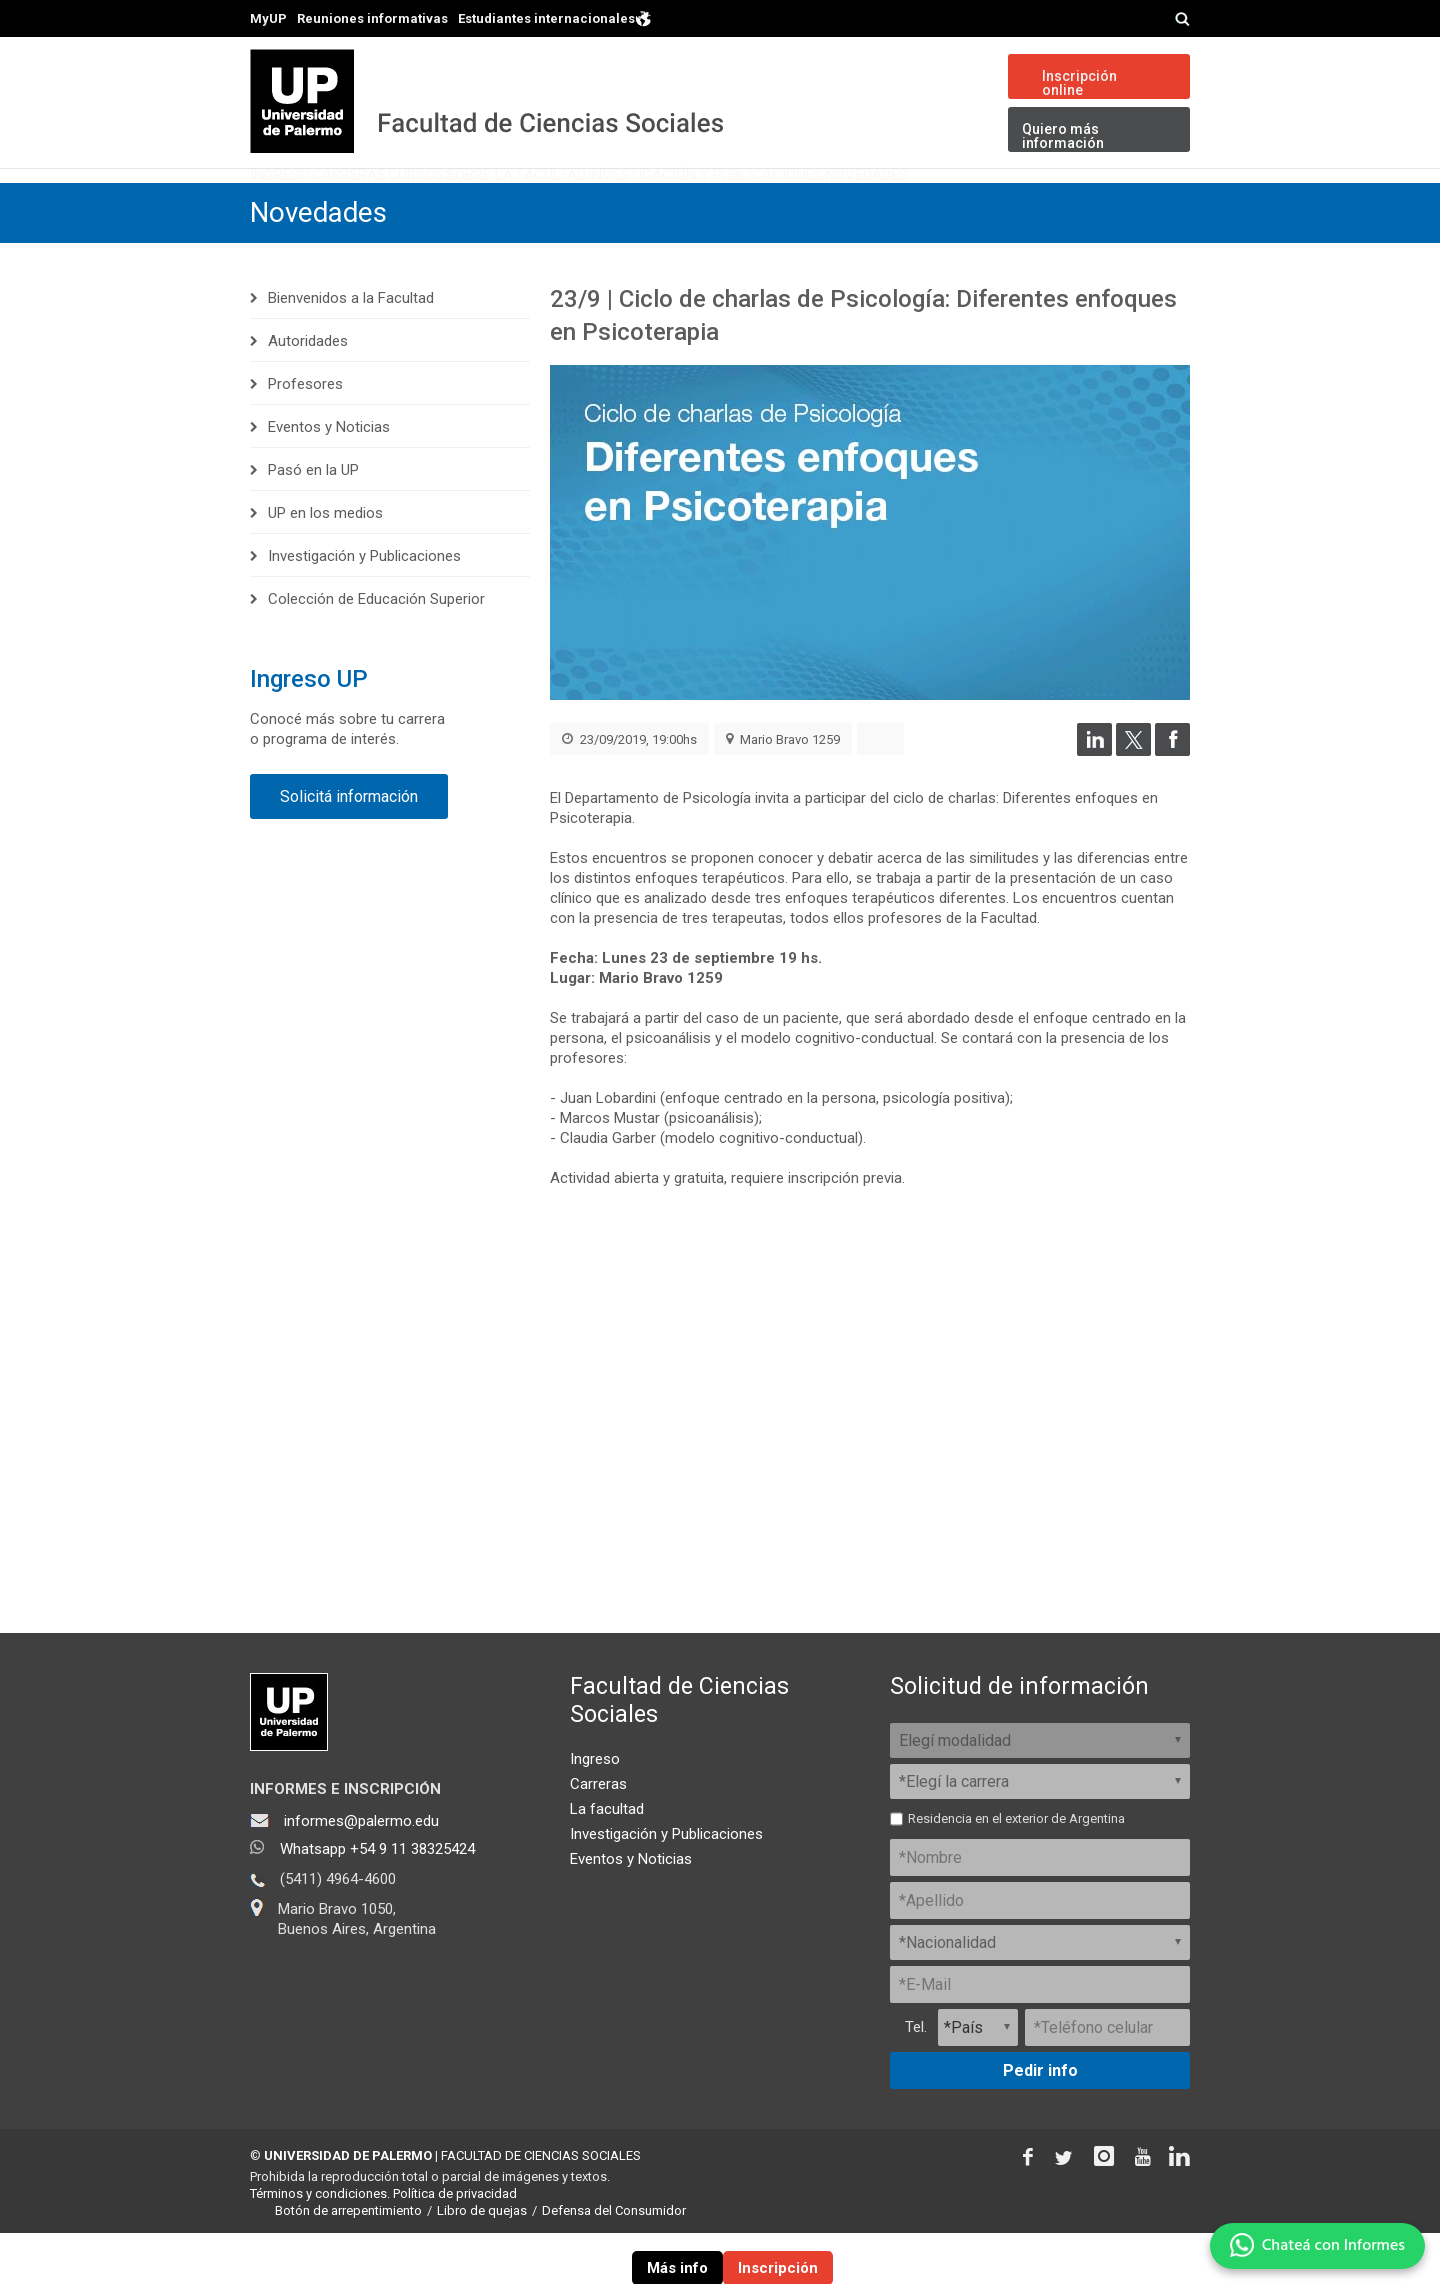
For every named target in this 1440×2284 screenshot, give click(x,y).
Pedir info (1040, 2121)
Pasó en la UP (313, 521)
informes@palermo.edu (361, 1872)
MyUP (268, 18)
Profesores (305, 435)
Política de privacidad (455, 2244)
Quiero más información (1063, 136)
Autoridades (308, 392)
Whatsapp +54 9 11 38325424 (377, 1900)
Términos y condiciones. (320, 2244)
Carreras (412, 204)
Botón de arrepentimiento (348, 2261)
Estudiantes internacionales (555, 17)
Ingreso (301, 204)
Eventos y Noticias (329, 478)
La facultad (607, 1860)
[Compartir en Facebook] (1172, 802)
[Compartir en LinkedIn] (1094, 802)
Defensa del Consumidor (614, 2261)
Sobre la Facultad (668, 204)
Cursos (521, 204)
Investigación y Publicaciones (910, 204)
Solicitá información (349, 847)
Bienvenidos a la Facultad (351, 349)
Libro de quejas (482, 2261)
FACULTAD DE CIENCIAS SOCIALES (541, 2206)
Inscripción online (1079, 83)
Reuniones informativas (372, 18)
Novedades (1122, 204)
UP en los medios (325, 564)
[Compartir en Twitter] (1133, 802)
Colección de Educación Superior (376, 650)
